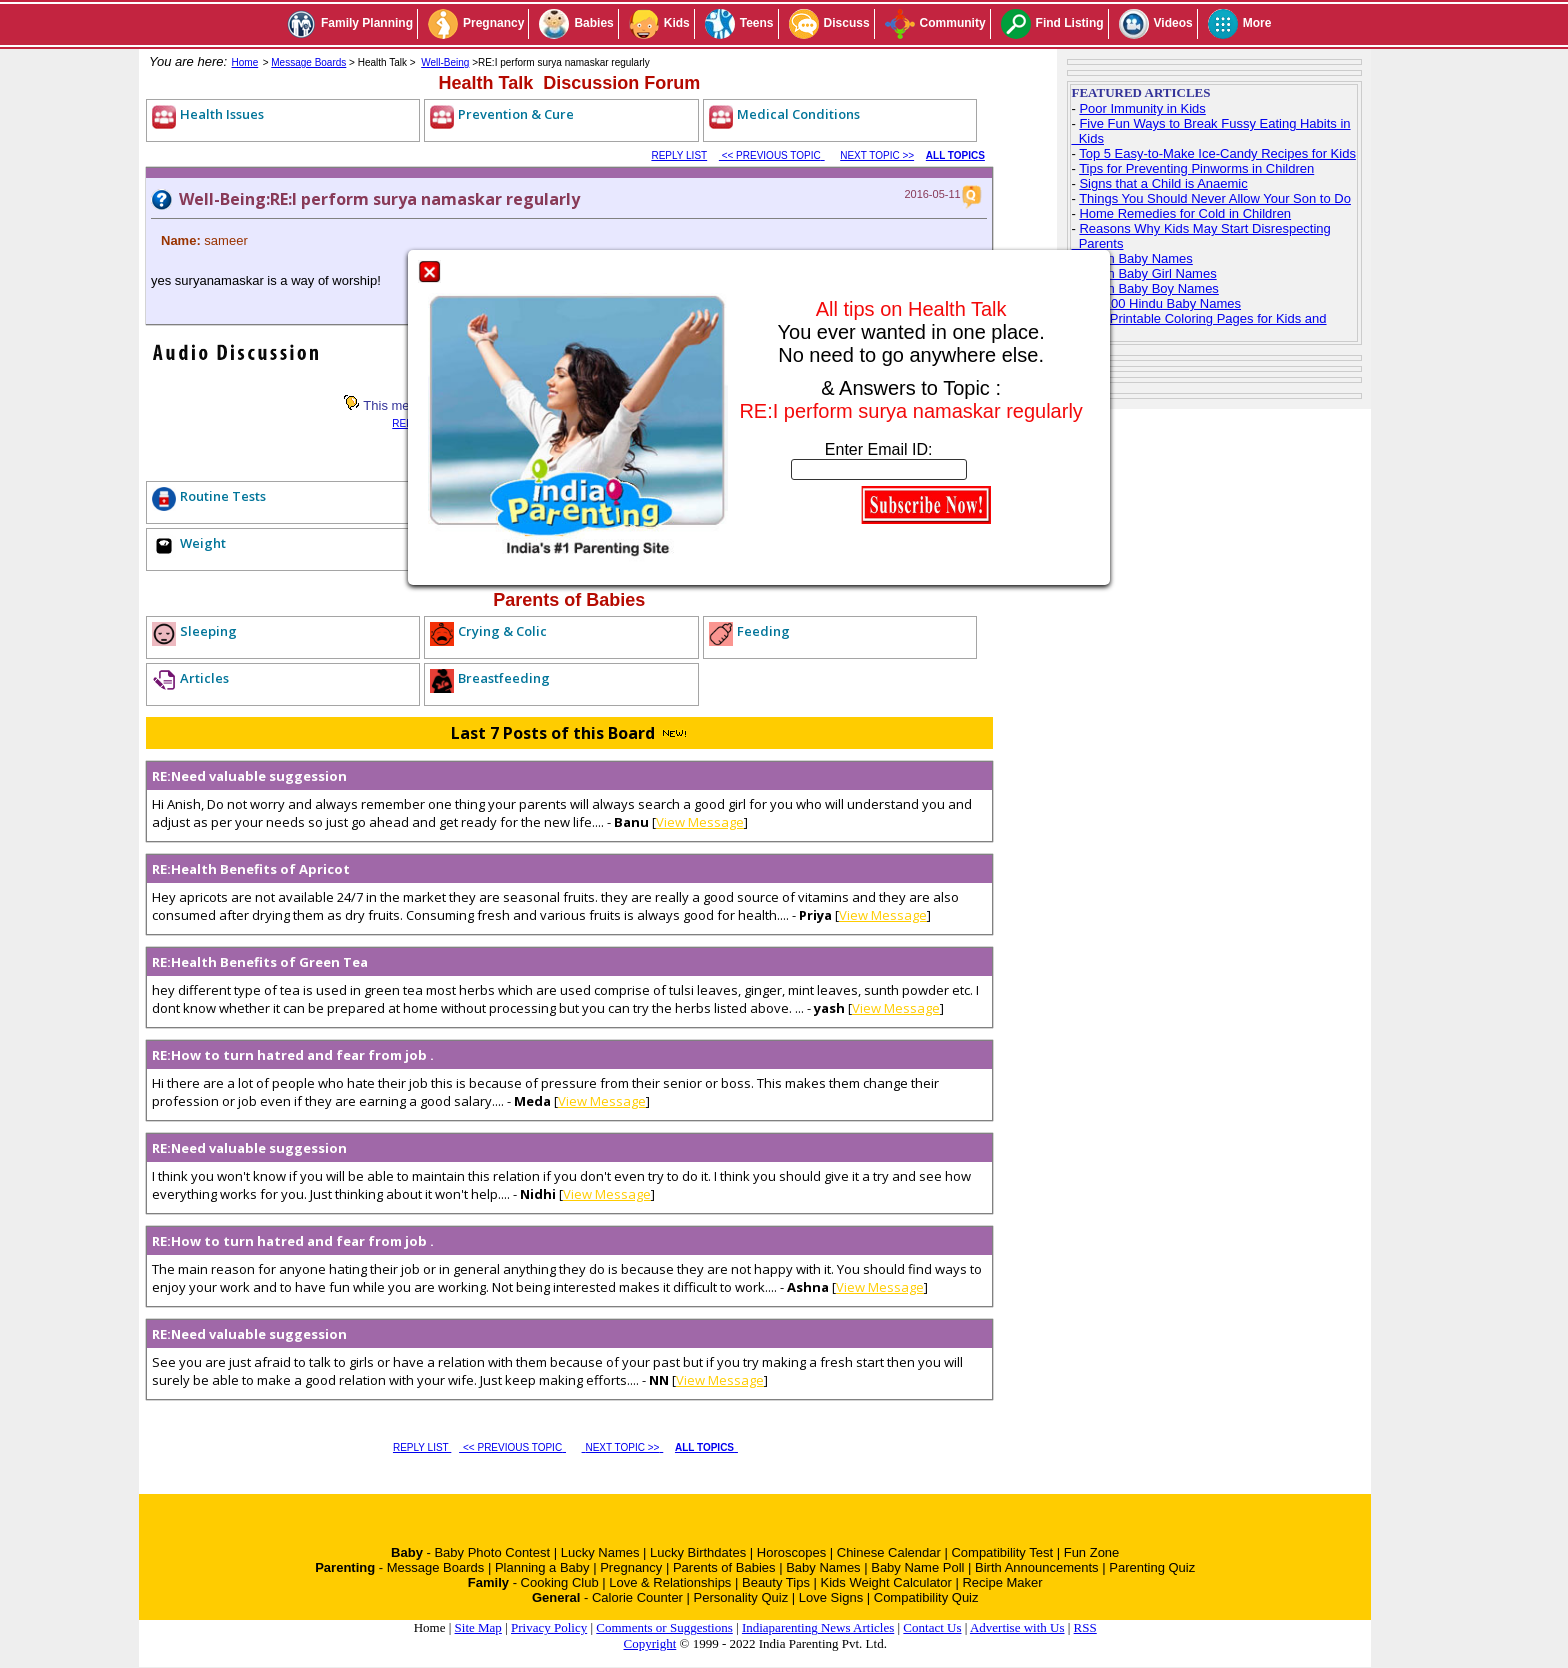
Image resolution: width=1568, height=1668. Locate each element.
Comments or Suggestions (664, 1627)
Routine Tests (223, 496)
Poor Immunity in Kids (1142, 108)
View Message (700, 822)
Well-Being (445, 62)
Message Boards (308, 62)
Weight (203, 543)
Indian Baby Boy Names (1148, 288)
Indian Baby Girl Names (1147, 273)
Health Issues (222, 114)
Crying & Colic (502, 631)
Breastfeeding (504, 678)
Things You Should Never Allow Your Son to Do (1215, 198)
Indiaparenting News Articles (818, 1627)
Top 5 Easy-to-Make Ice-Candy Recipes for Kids (1217, 153)
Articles (204, 678)
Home (245, 62)
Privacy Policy (549, 1627)
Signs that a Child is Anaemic (1163, 183)
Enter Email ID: (879, 449)
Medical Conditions (798, 114)
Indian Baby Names (1135, 258)
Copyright (650, 1643)
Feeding (763, 631)
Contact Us (932, 1627)
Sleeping (208, 631)
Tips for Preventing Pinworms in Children (1196, 168)
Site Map (478, 1627)
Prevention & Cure (516, 114)
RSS (1085, 1627)
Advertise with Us (1017, 1627)
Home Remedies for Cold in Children (1185, 213)
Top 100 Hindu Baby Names (1160, 303)
